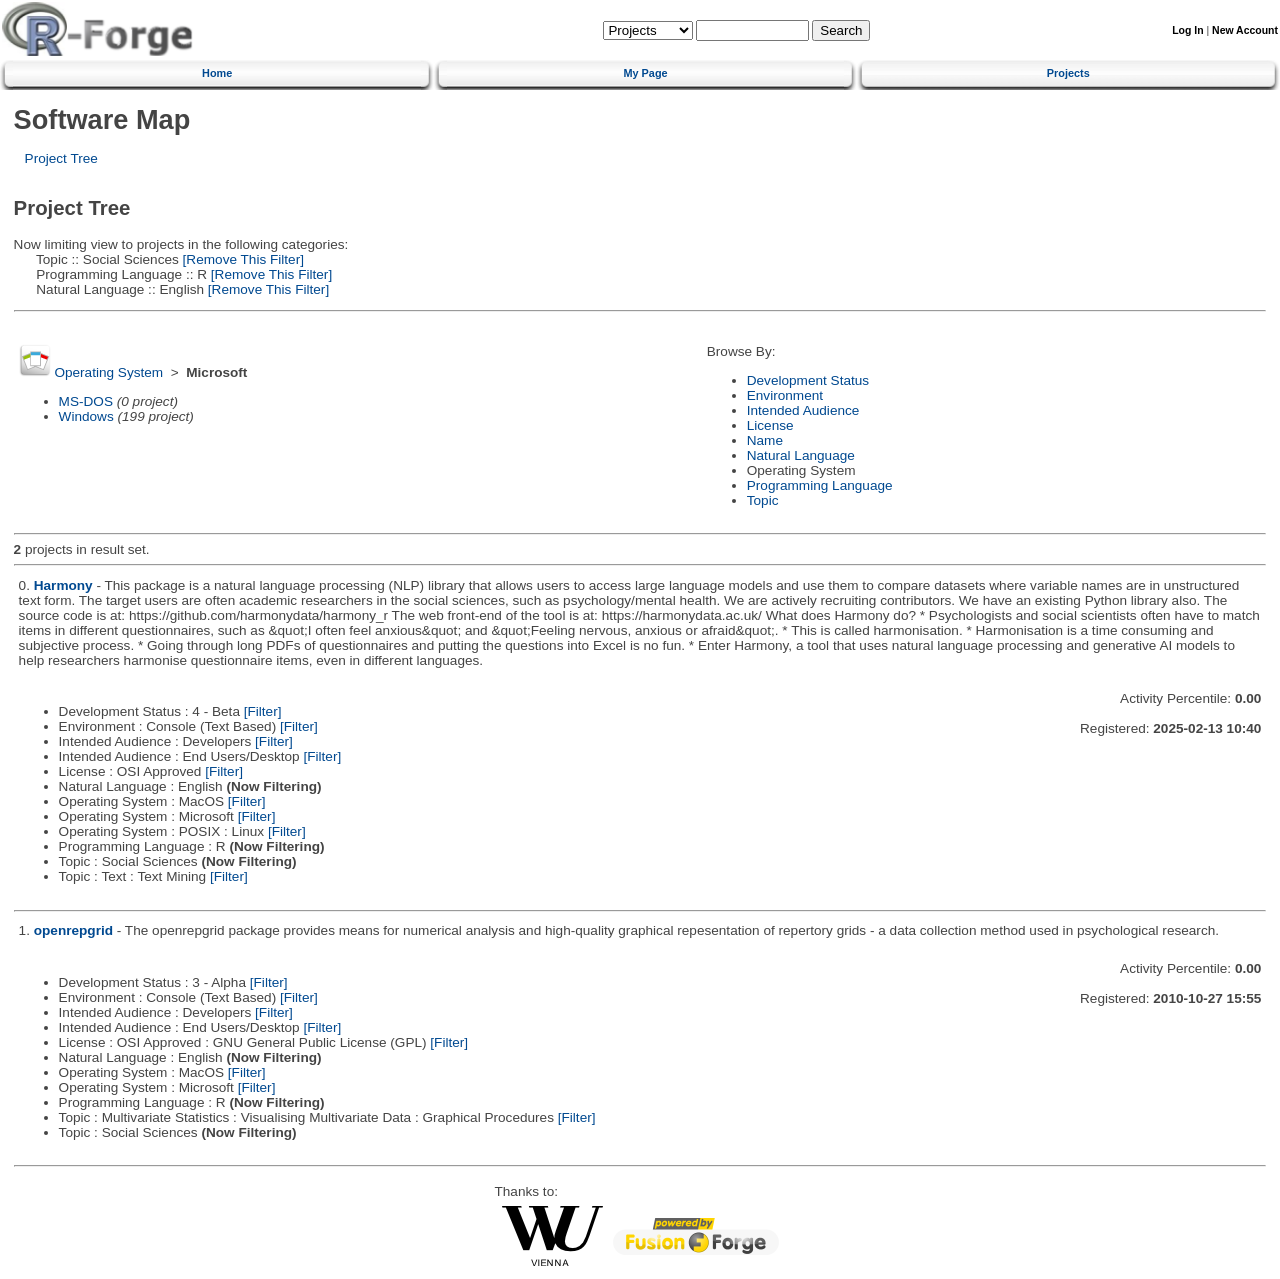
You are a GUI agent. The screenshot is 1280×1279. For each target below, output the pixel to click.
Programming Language (820, 485)
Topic (763, 500)
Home (217, 73)
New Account (1245, 30)
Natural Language (801, 455)
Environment (785, 395)
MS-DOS (86, 401)
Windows (86, 416)
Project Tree (61, 158)
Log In (1187, 30)
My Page (645, 73)
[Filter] (263, 711)
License (770, 425)
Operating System (108, 372)
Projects (1068, 73)
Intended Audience (803, 410)
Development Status (808, 380)
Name (765, 440)
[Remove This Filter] (241, 259)
